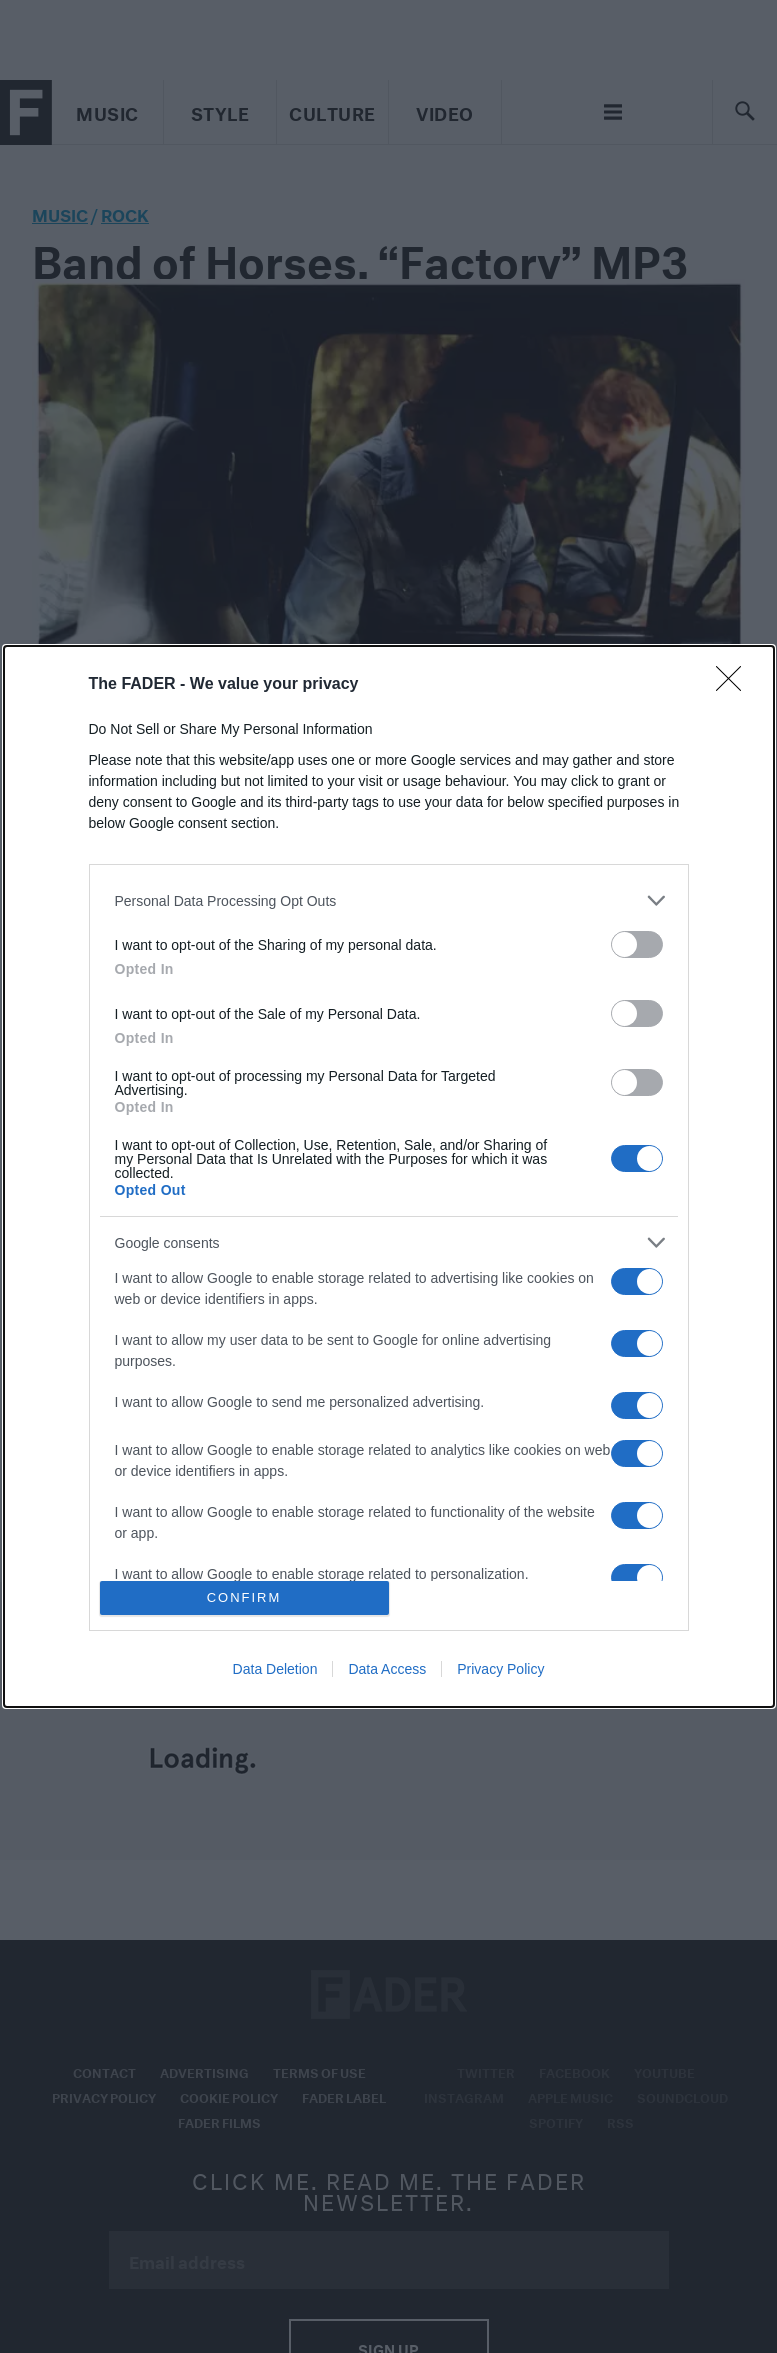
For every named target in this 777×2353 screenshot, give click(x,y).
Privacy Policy (500, 1669)
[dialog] (389, 1176)
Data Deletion (275, 1669)
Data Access (387, 1669)
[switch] (637, 944)
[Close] (735, 685)
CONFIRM (244, 1597)
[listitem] (389, 900)
